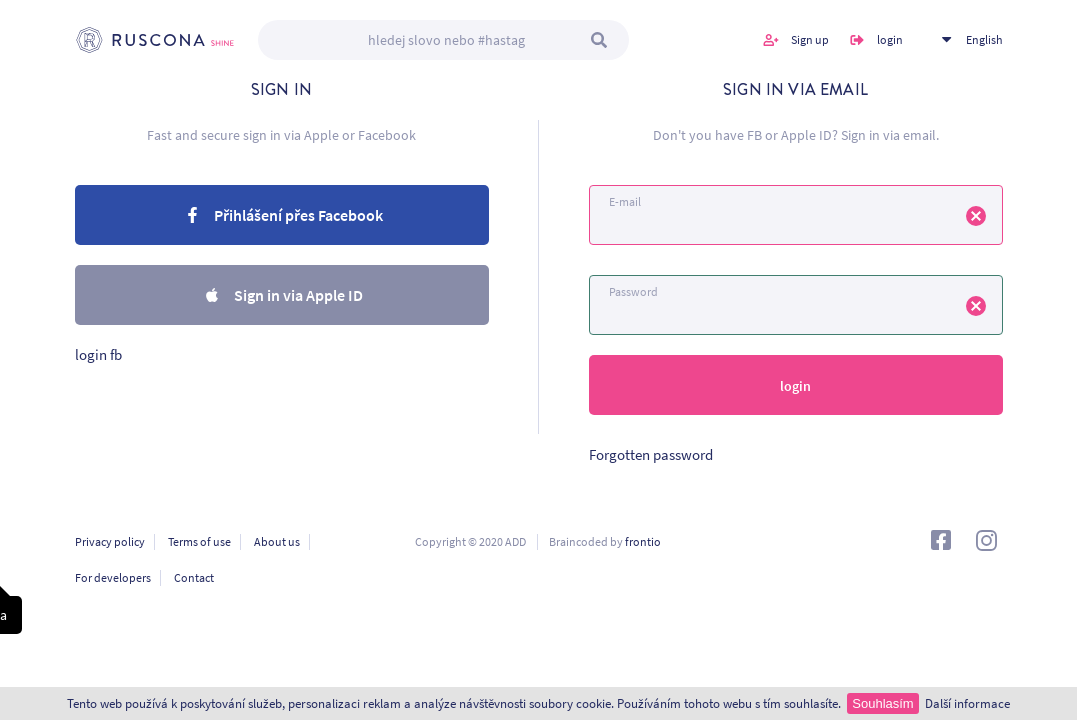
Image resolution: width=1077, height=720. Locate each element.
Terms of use (199, 541)
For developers (113, 577)
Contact (194, 577)
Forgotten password (651, 454)
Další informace (967, 703)
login (890, 39)
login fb (98, 354)
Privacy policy (110, 541)
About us (277, 541)
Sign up (810, 39)
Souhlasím (882, 703)
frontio (643, 541)
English (984, 39)
